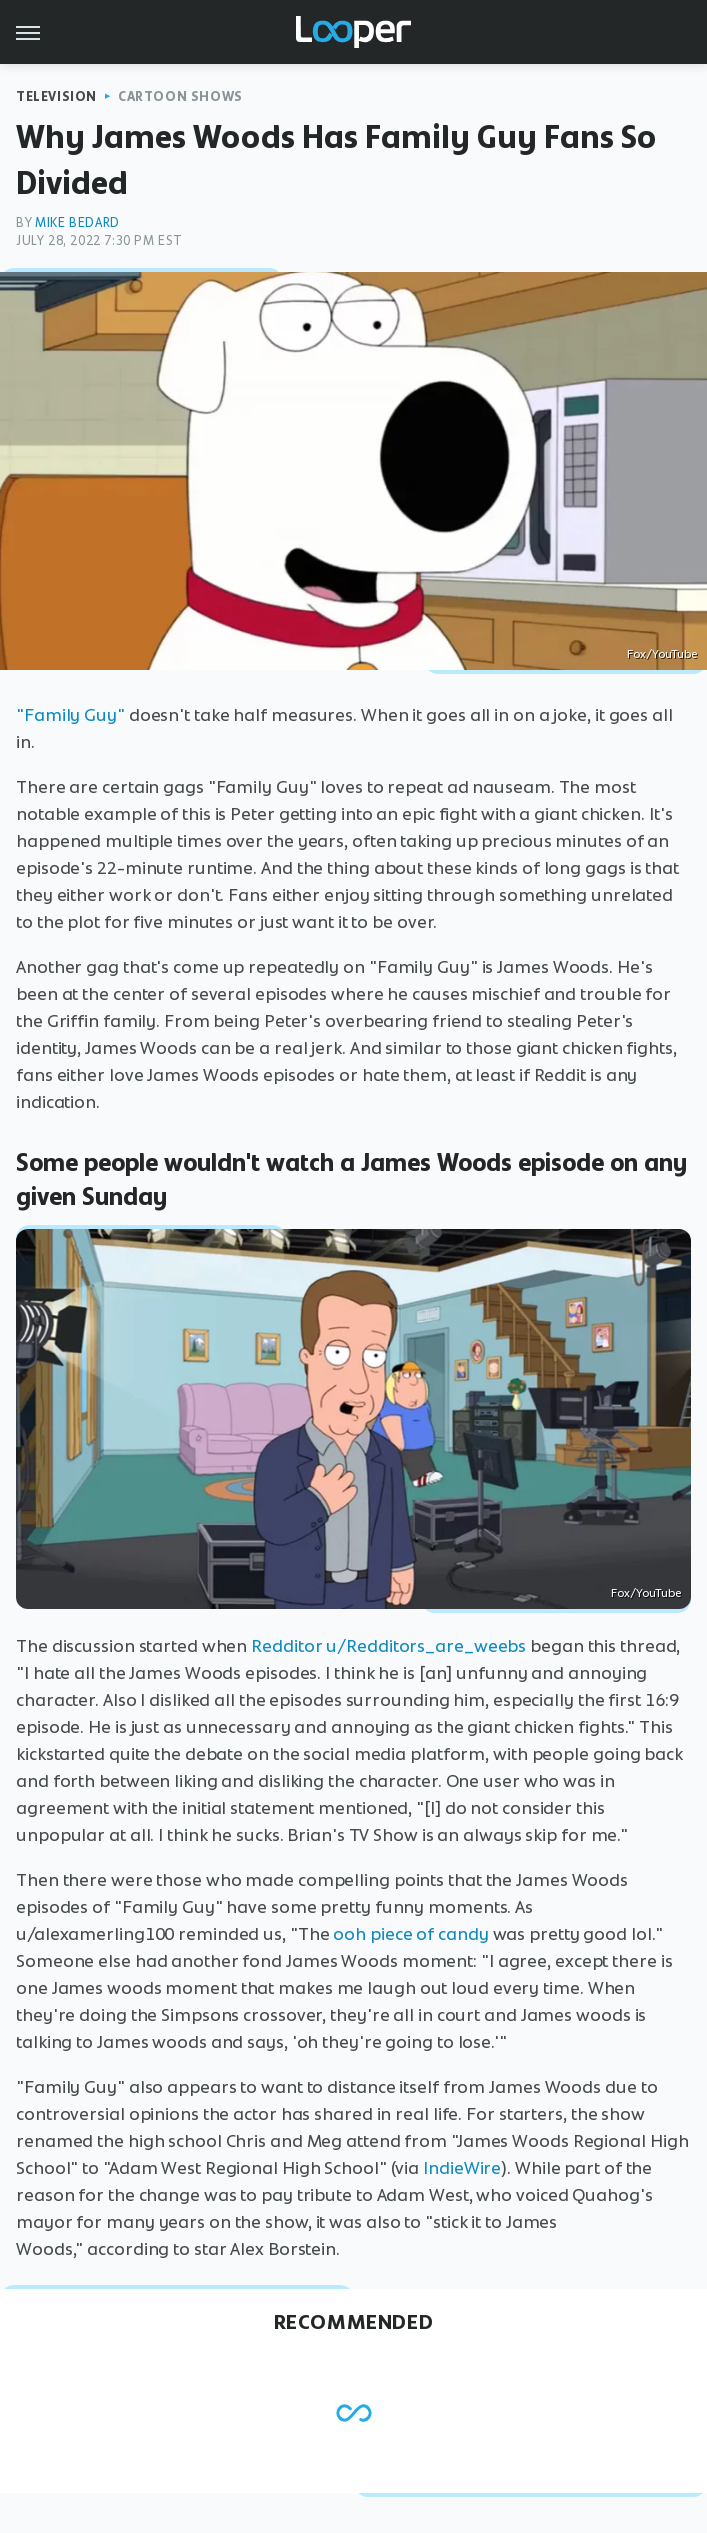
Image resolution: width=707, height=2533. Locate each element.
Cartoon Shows (180, 96)
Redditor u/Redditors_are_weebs (388, 1646)
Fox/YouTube (662, 654)
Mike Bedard (77, 222)
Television (56, 96)
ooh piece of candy (410, 1934)
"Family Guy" (70, 715)
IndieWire (462, 2168)
